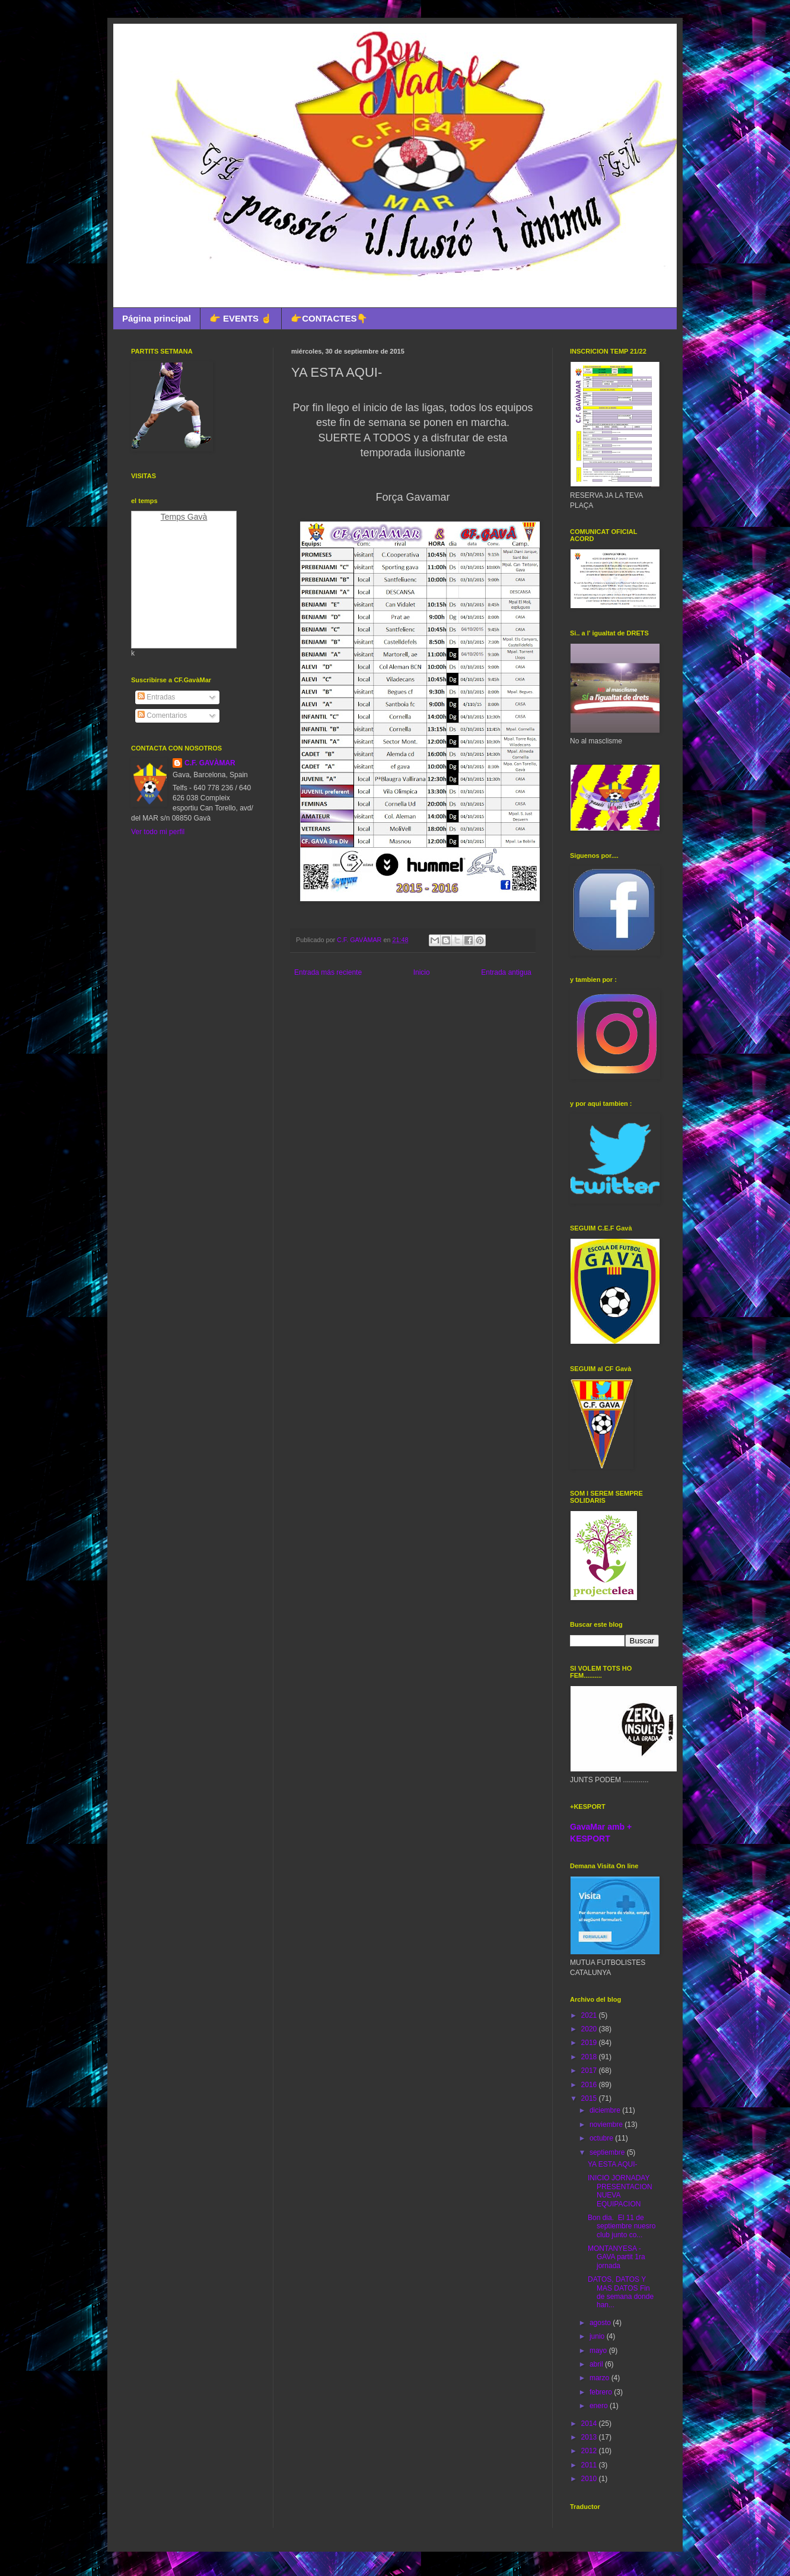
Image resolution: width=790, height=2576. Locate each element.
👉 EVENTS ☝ (240, 318)
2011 (590, 2465)
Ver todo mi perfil (157, 832)
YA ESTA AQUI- (613, 2164)
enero (600, 2406)
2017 (590, 2070)
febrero (602, 2392)
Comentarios (162, 715)
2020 (590, 2029)
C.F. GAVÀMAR (209, 763)
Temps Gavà (184, 516)
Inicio (421, 972)
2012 (590, 2451)
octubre (602, 2138)
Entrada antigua (506, 972)
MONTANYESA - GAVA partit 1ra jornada (616, 2257)
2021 (590, 2015)
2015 (590, 2098)
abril (597, 2364)
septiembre (608, 2152)
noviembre (607, 2124)
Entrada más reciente (328, 972)
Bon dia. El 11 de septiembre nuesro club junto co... (621, 2226)
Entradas (156, 697)
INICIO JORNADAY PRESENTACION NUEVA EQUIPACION (620, 2191)
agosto (601, 2323)
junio (598, 2336)
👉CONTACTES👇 (329, 318)
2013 (590, 2437)
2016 (590, 2085)
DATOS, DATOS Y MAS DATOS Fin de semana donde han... (621, 2292)
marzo (600, 2378)
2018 (590, 2057)
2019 (590, 2042)
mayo (599, 2350)
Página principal (156, 318)
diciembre (606, 2110)
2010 (590, 2479)
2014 (590, 2423)
